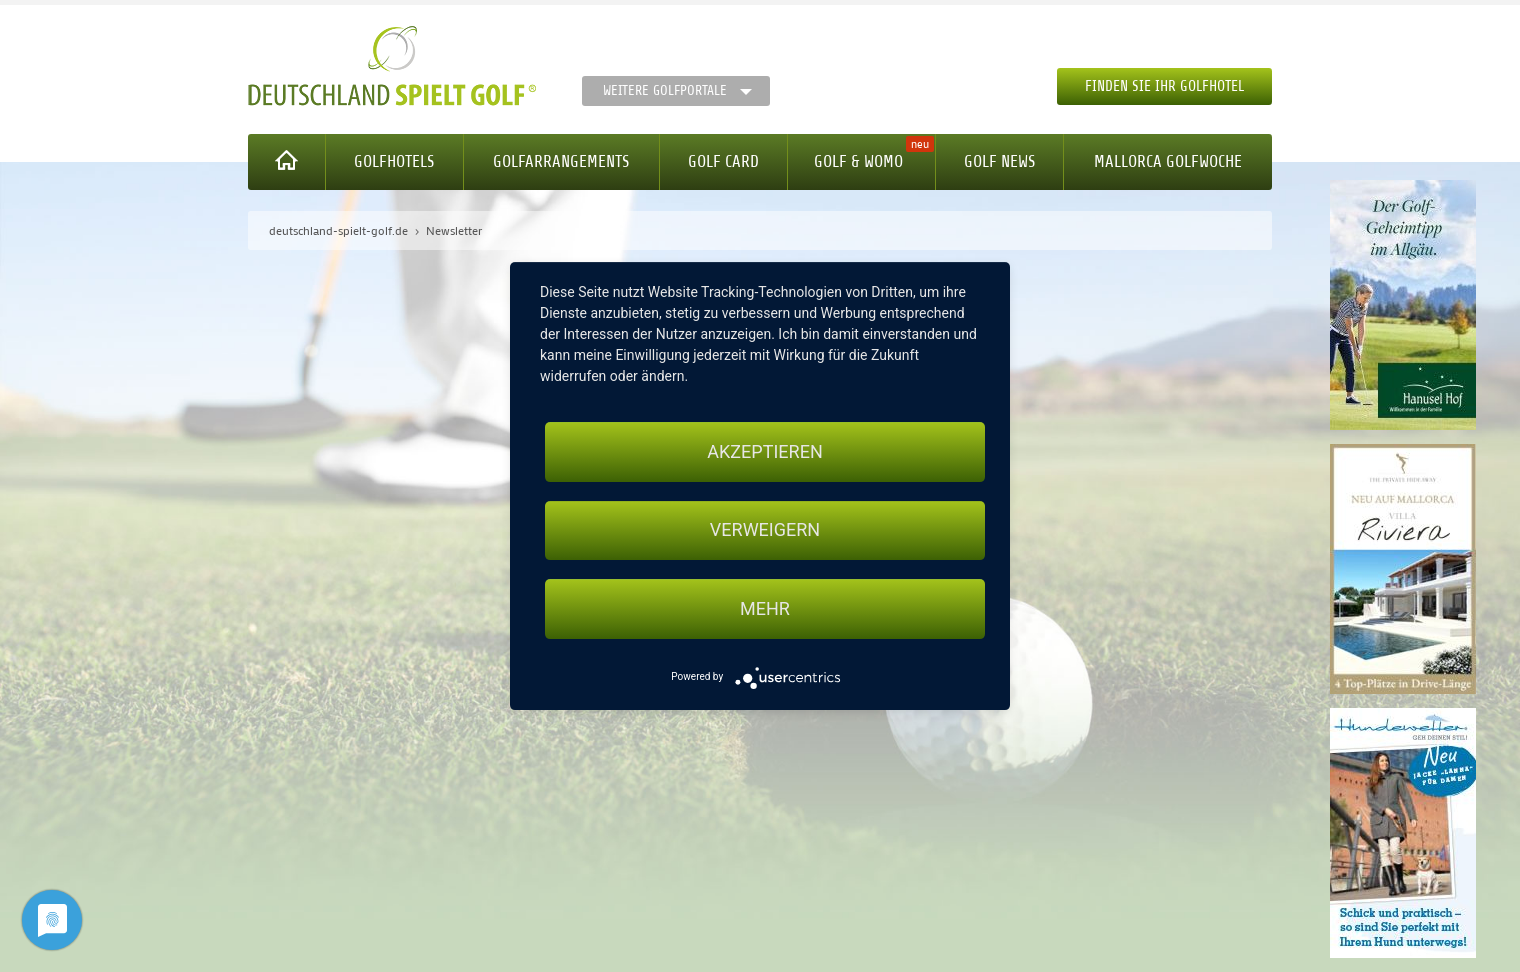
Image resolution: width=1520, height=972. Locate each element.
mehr (765, 608)
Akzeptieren (764, 451)
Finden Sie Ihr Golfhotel (1164, 86)
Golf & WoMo (858, 161)
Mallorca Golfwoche (1168, 161)
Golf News (999, 161)
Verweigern (765, 530)
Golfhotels (394, 161)
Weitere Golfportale (665, 90)
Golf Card (723, 161)
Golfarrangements (561, 161)
